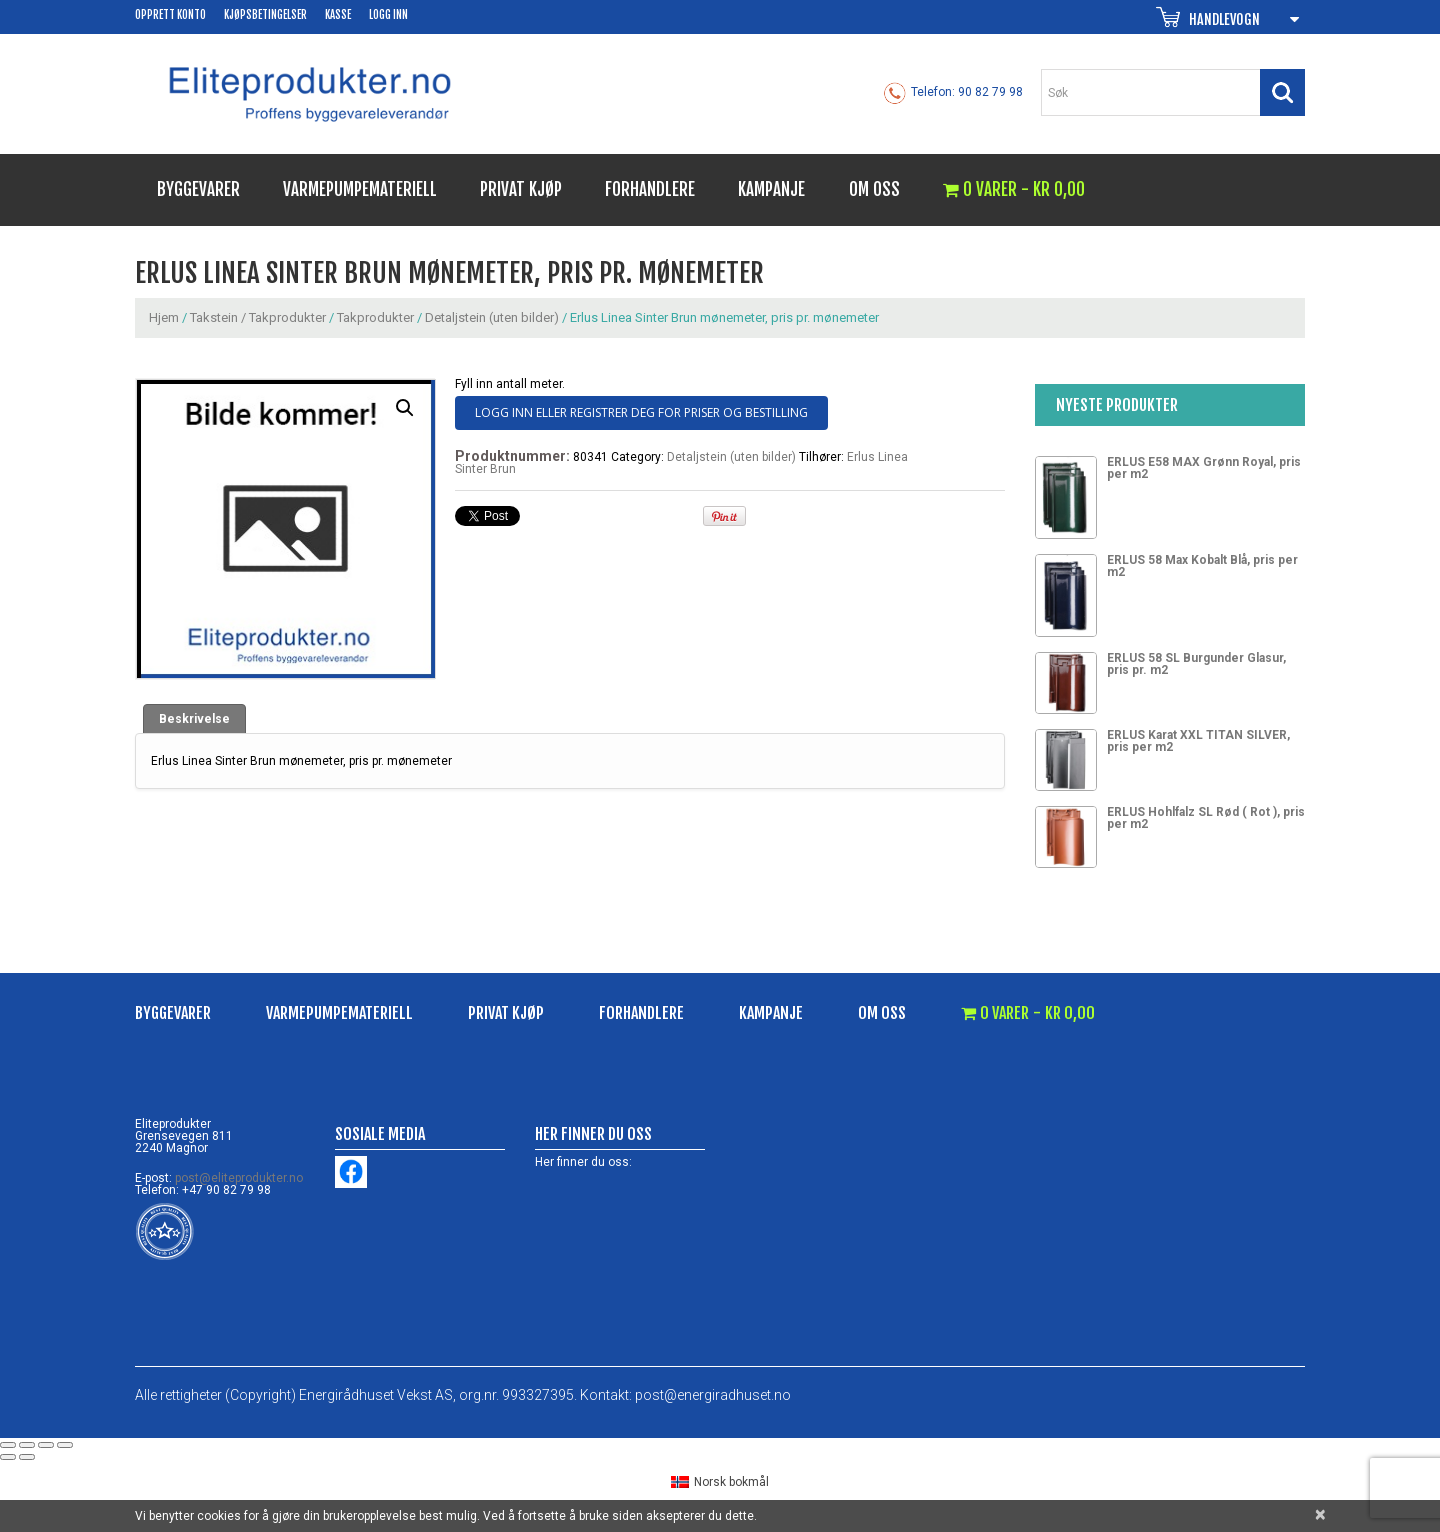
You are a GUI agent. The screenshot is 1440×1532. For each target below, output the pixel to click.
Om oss (874, 189)
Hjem (164, 317)
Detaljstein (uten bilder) (492, 317)
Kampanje (771, 189)
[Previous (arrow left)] (8, 1457)
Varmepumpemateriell (360, 189)
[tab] (194, 718)
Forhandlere (650, 189)
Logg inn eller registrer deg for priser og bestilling (641, 412)
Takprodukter (375, 317)
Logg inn (388, 15)
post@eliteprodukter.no (239, 1178)
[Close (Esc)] (8, 1445)
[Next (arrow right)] (27, 1457)
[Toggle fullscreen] (46, 1445)
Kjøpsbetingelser (265, 15)
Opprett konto (170, 15)
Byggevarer (198, 189)
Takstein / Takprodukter (258, 317)
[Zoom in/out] (65, 1445)
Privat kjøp (521, 189)
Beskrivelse (194, 719)
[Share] (27, 1445)
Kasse (338, 15)
